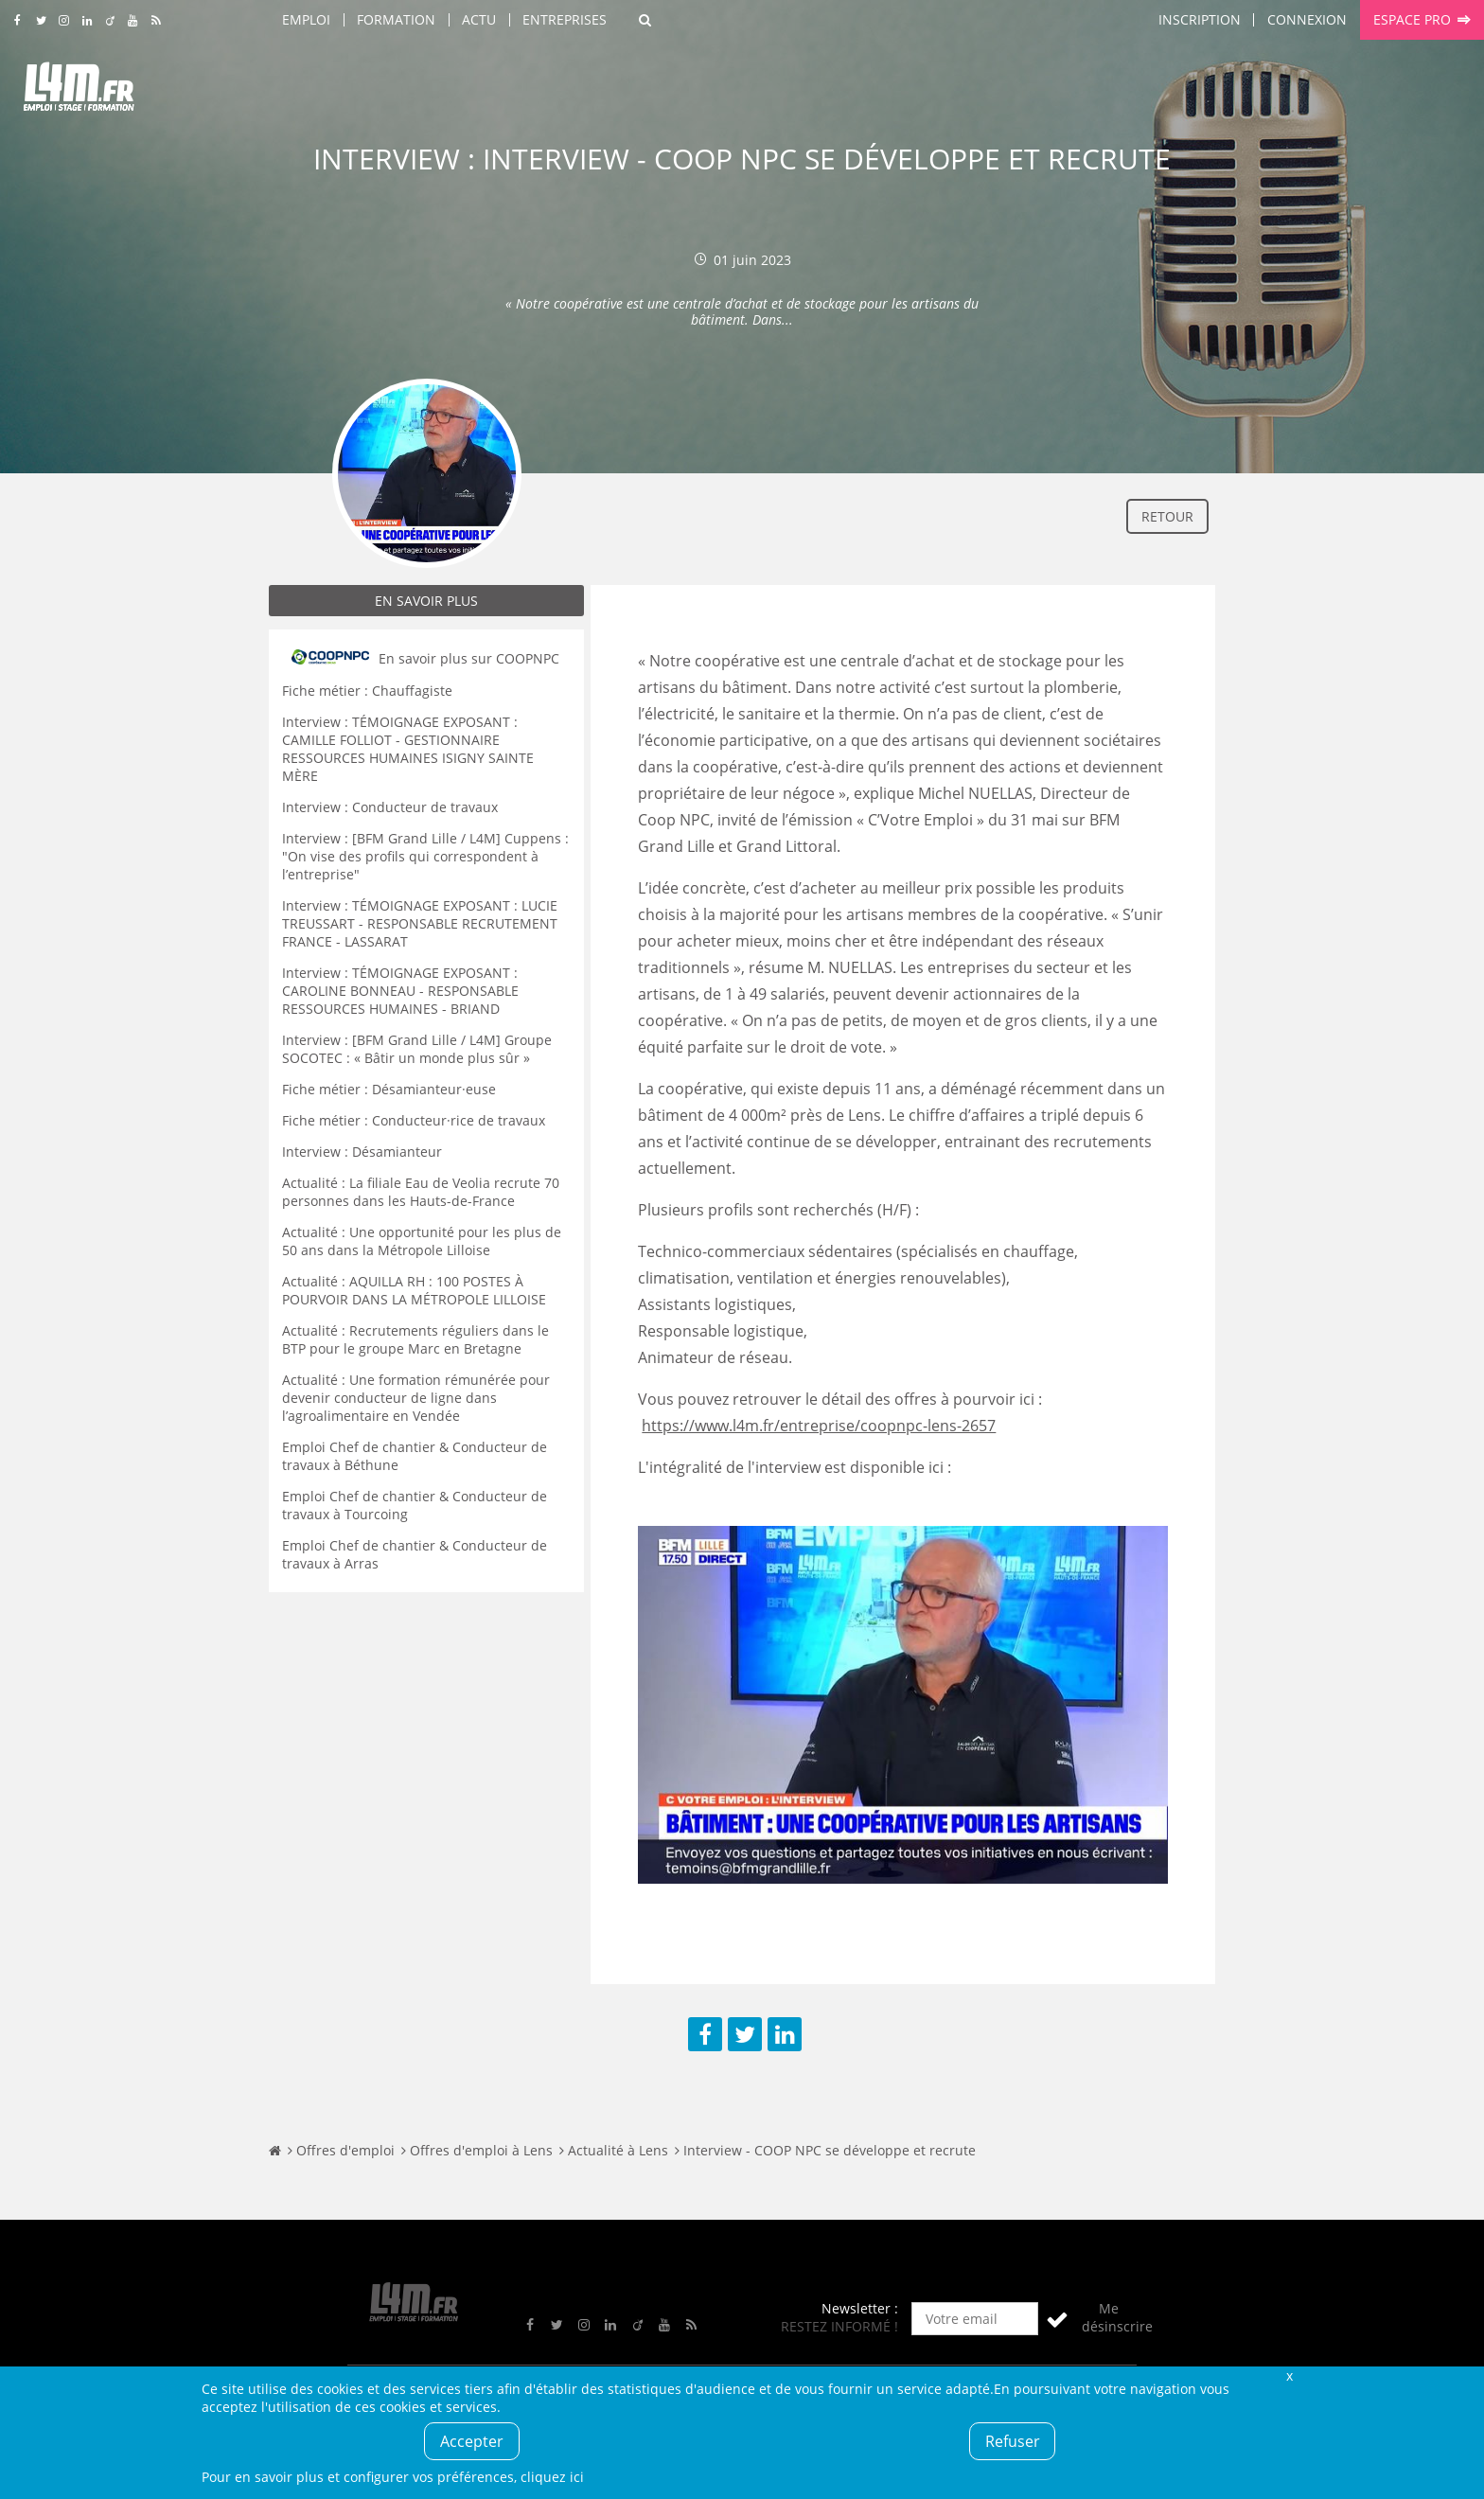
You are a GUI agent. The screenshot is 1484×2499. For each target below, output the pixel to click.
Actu (479, 19)
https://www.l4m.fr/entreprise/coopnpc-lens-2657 (819, 1425)
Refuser (1012, 2441)
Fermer (1289, 2375)
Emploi (306, 19)
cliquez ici (552, 2477)
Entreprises (564, 19)
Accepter (472, 2441)
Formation (396, 19)
